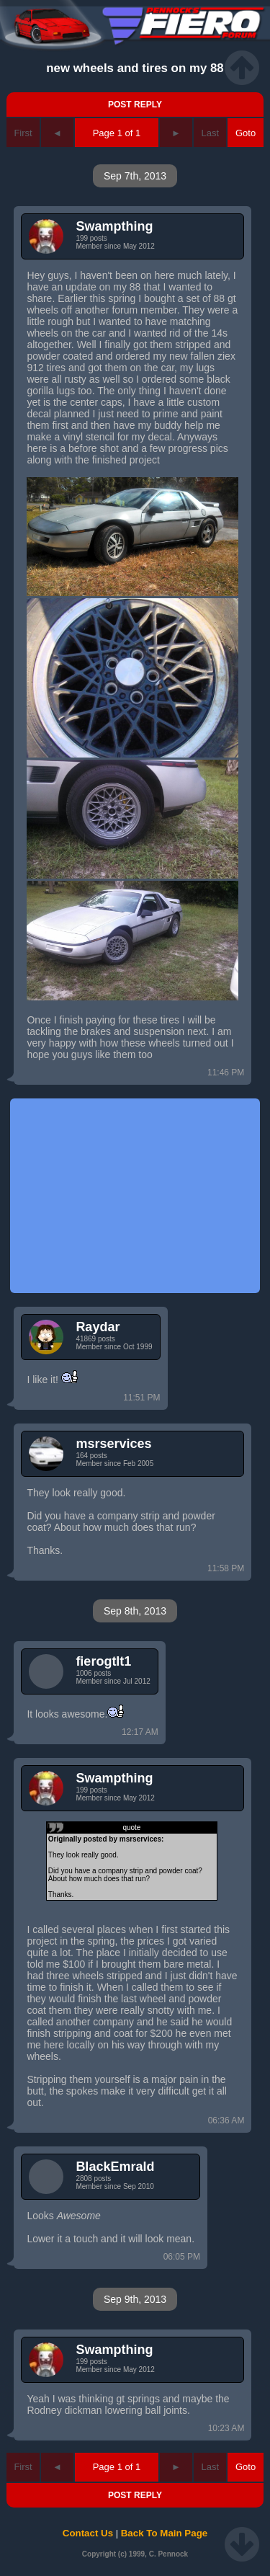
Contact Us (88, 2533)
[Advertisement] (134, 1196)
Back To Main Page (164, 2533)
